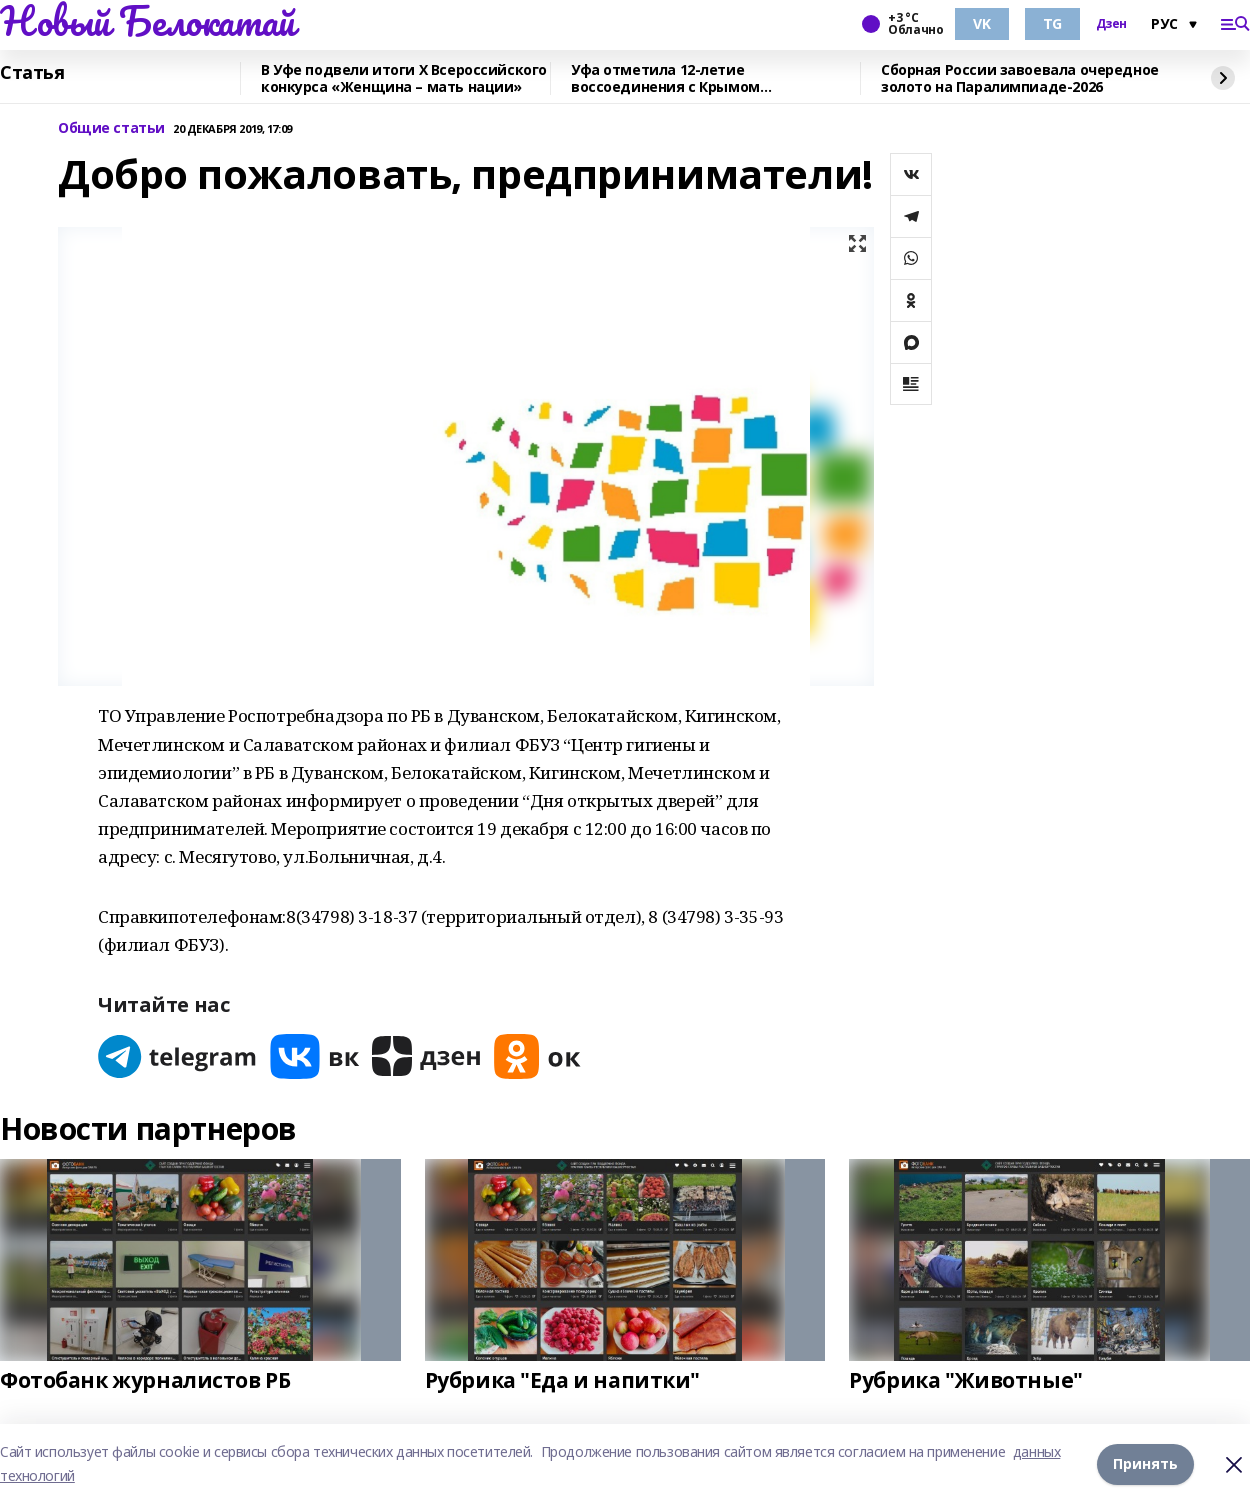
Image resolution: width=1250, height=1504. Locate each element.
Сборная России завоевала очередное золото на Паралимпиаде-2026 (1020, 78)
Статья (32, 73)
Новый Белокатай (147, 21)
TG (1052, 23)
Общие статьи (111, 128)
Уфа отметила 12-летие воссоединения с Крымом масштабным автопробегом (674, 78)
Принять (1145, 1463)
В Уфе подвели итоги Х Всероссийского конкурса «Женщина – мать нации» (404, 78)
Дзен (1111, 24)
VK (981, 23)
